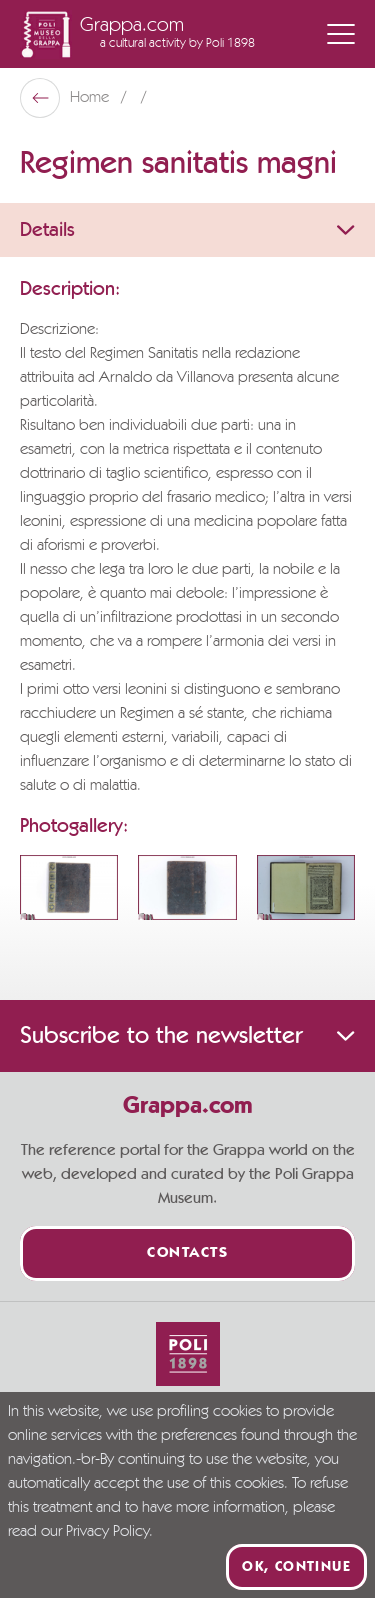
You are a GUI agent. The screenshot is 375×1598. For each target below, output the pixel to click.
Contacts (187, 1253)
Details (187, 230)
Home (91, 98)
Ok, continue (296, 1567)
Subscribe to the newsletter (187, 1036)
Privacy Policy (107, 1532)
